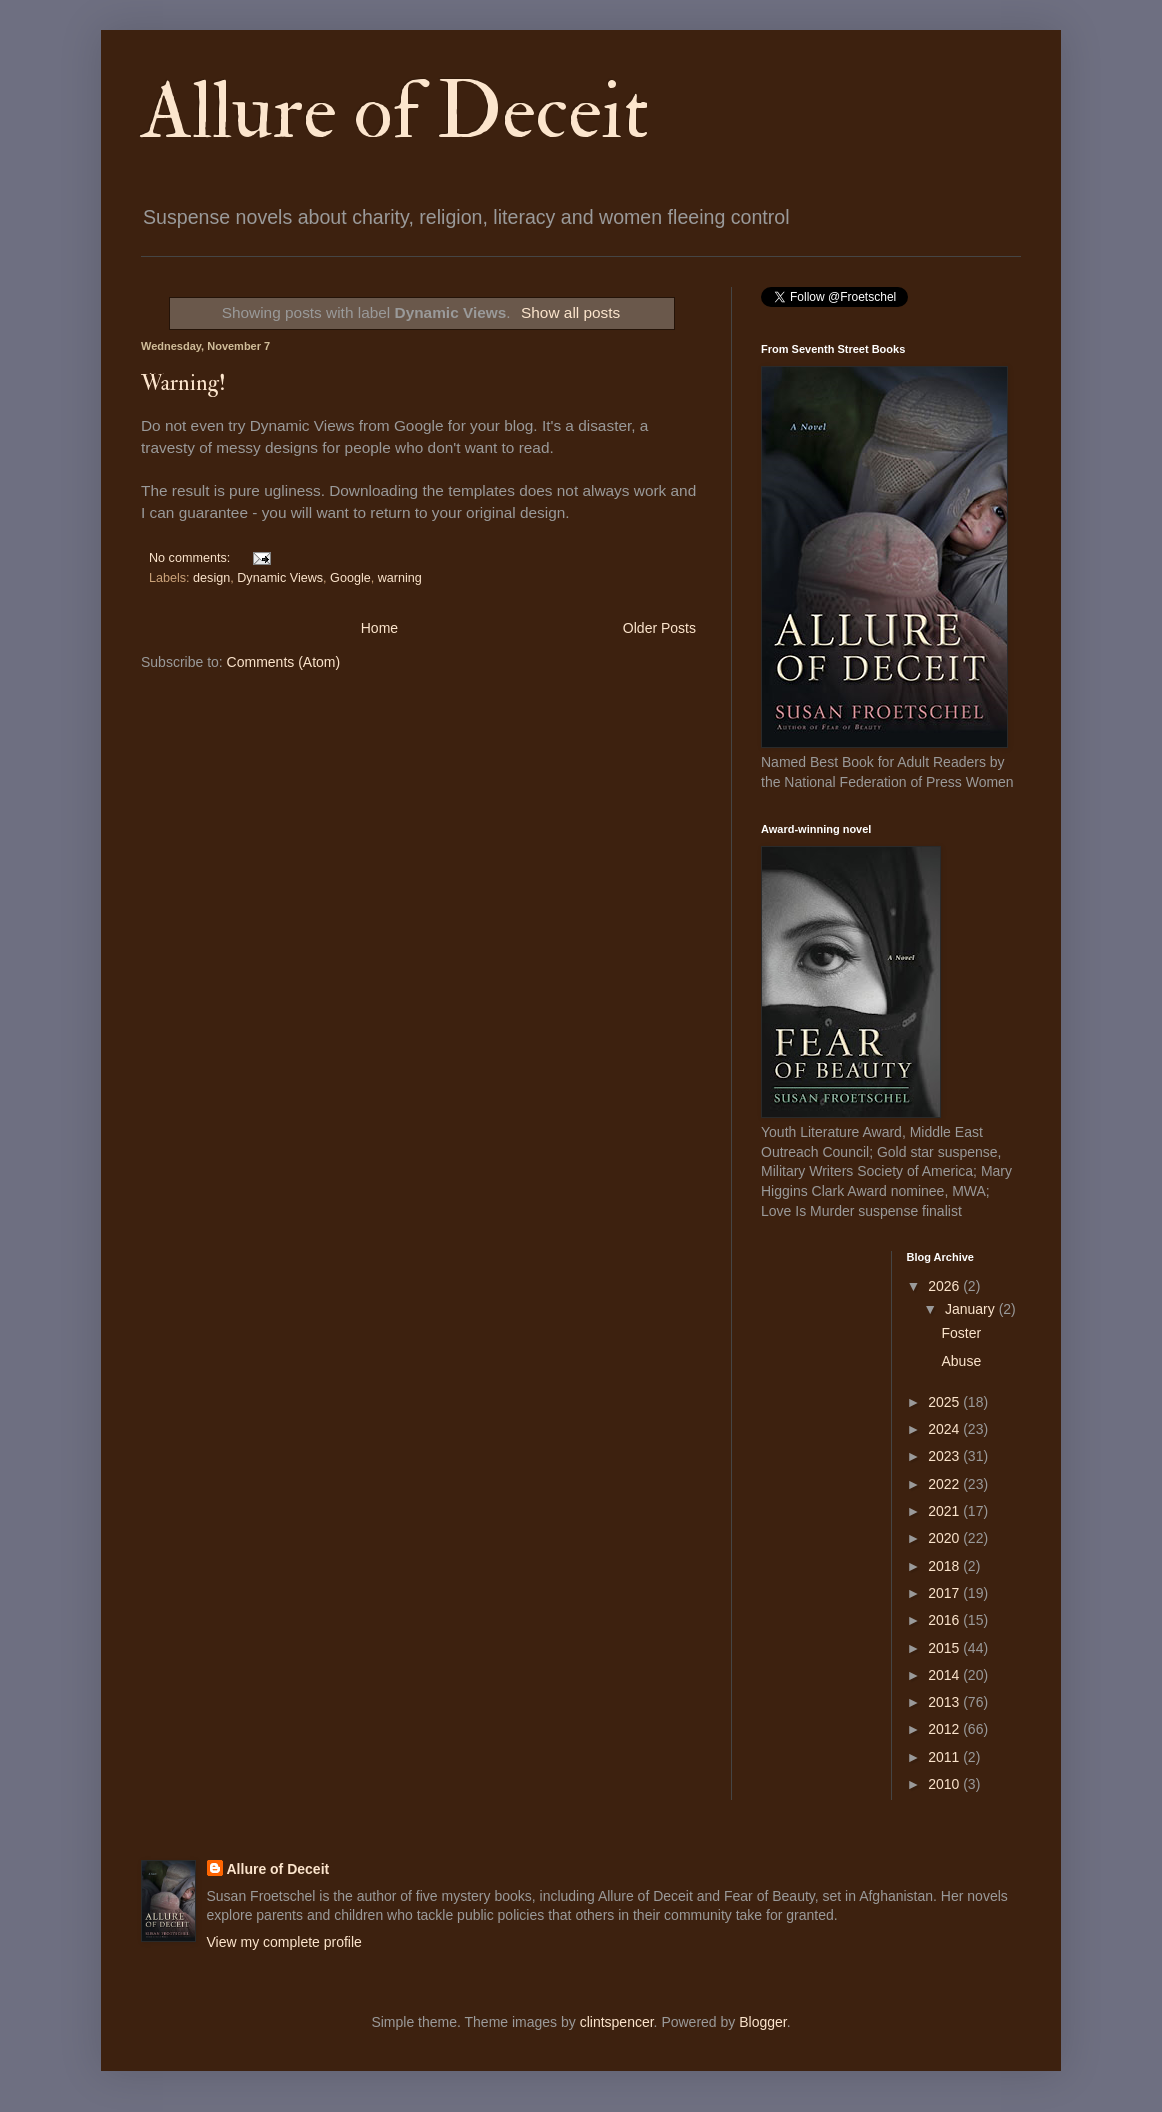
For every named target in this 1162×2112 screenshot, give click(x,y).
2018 (945, 1566)
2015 (945, 1648)
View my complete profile (284, 1942)
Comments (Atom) (284, 662)
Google (350, 578)
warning (400, 578)
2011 (945, 1757)
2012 (945, 1729)
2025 (945, 1402)
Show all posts (570, 312)
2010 (945, 1784)
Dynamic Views (280, 578)
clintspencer (617, 2022)
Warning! (183, 383)
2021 (945, 1511)
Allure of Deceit (395, 112)
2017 (945, 1593)
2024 (945, 1429)
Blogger (762, 2022)
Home (379, 628)
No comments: (191, 558)
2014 (945, 1675)
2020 (945, 1538)
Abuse (961, 1361)
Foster (961, 1333)
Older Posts (659, 628)
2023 (945, 1456)
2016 (945, 1620)
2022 (945, 1484)
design (211, 578)
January (972, 1309)
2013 (945, 1702)
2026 (945, 1286)
